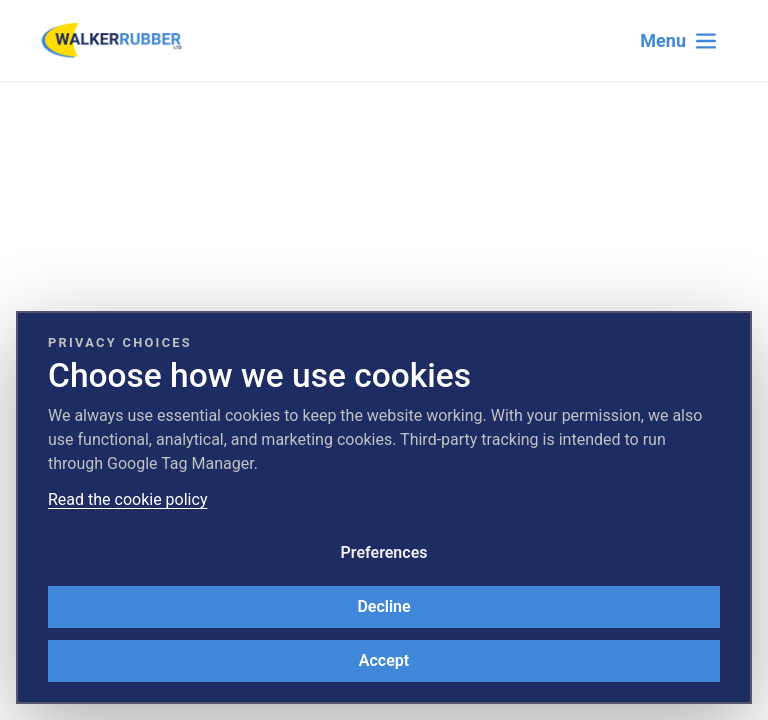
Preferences (384, 552)
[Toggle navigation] (679, 40)
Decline (383, 606)
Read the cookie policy (127, 499)
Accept (384, 660)
